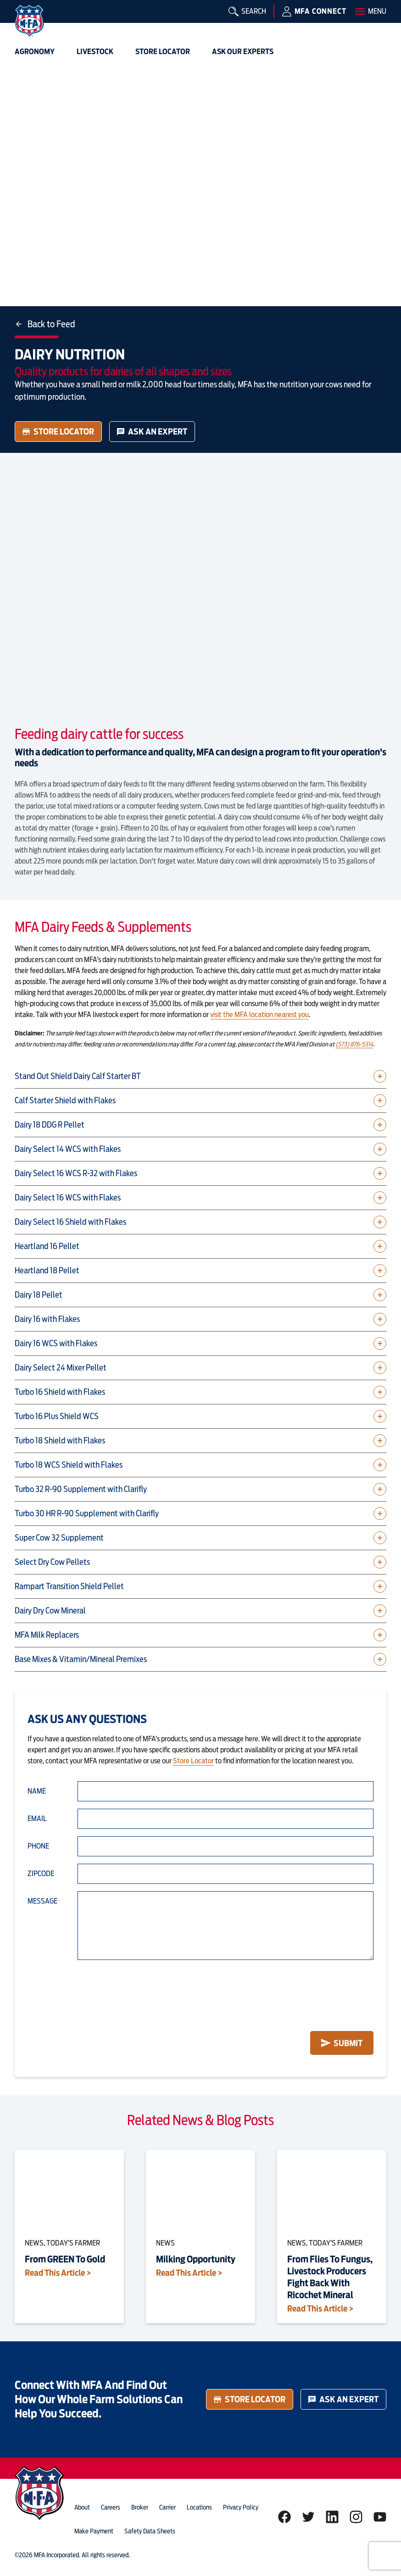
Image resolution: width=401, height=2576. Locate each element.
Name (37, 1791)
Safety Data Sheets (149, 2531)
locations (199, 2507)
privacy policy (240, 2507)
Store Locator (58, 431)
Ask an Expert (152, 431)
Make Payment (93, 2531)
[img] (29, 21)
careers (110, 2507)
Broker (139, 2507)
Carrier (167, 2507)
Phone (38, 1846)
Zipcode (41, 1873)
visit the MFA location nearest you (259, 1014)
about (82, 2507)
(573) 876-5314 (354, 1044)
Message (42, 1901)
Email (37, 1818)
